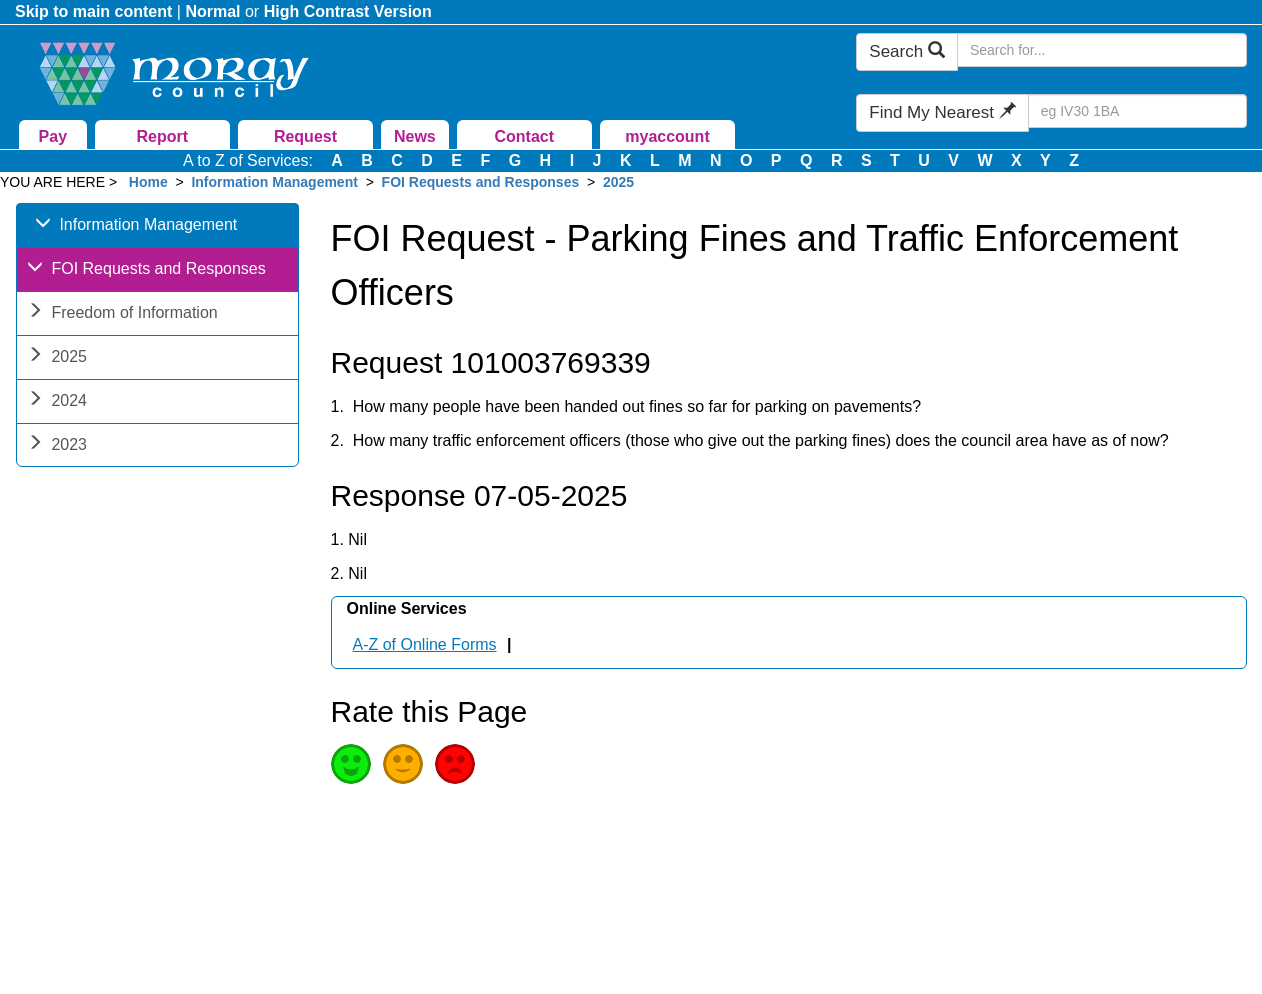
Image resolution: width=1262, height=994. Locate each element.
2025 (618, 182)
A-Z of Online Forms (425, 644)
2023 (57, 446)
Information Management (274, 182)
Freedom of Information (122, 314)
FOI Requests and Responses (481, 182)
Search (907, 51)
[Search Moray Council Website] (1102, 50)
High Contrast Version (348, 11)
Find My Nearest (942, 112)
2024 (57, 402)
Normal (212, 11)
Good (351, 764)
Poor (455, 764)
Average (403, 764)
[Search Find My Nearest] (1137, 111)
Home (148, 182)
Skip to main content (93, 11)
